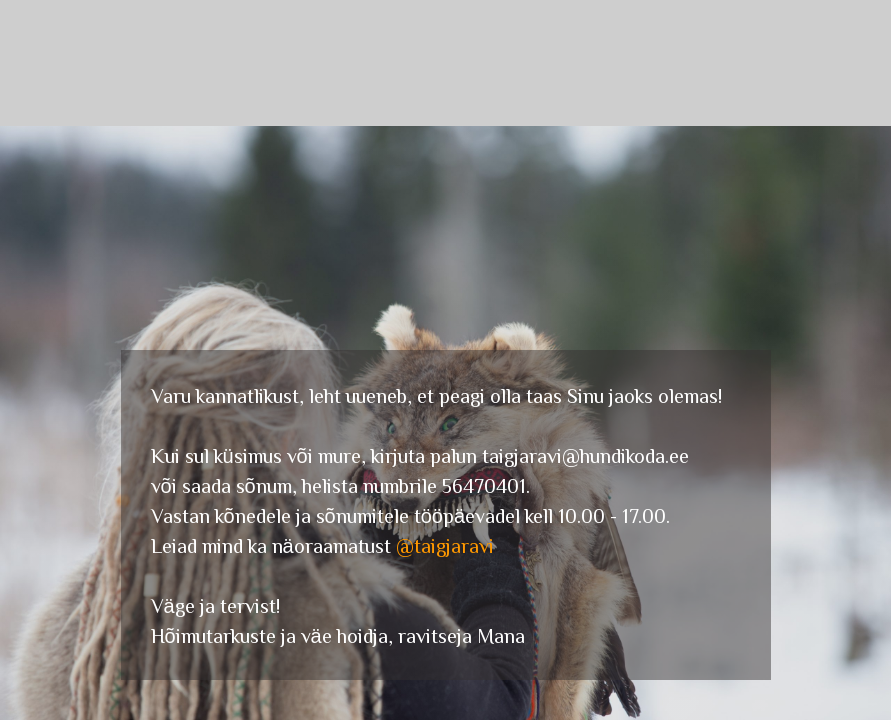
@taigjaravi (445, 545)
